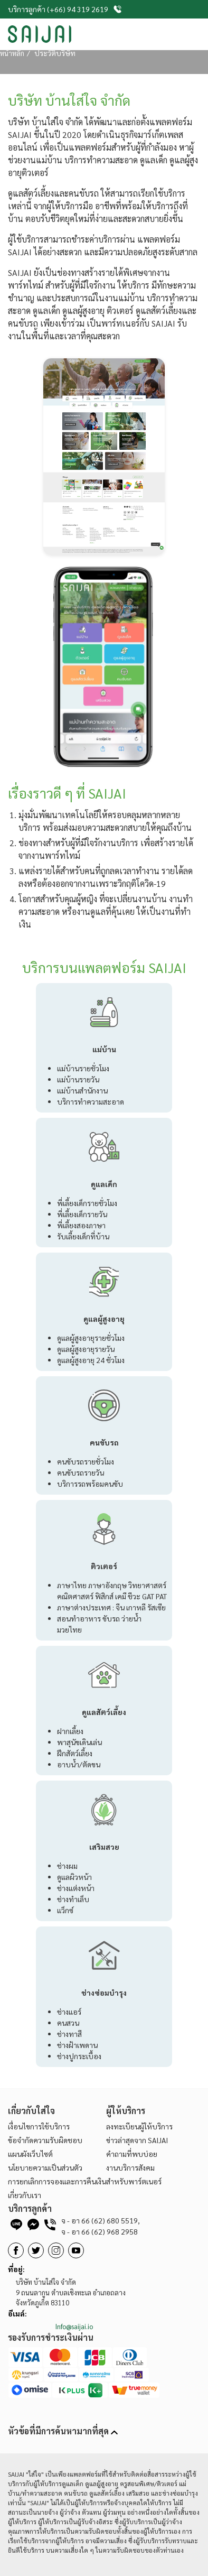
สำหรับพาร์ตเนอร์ (134, 2181)
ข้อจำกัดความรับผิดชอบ (45, 2140)
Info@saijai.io (74, 2326)
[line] (16, 2227)
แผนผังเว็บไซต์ (30, 2153)
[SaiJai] (39, 34)
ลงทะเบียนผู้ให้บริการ (139, 2126)
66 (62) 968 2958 (99, 2231)
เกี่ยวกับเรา (24, 2195)
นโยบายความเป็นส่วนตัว (45, 2167)
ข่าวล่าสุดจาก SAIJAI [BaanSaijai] (137, 2140)
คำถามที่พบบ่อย (131, 2153)
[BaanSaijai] (36, 2250)
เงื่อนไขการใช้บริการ (39, 2126)
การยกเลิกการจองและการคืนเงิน (57, 2181)
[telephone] (50, 2227)
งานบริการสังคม (130, 2167)
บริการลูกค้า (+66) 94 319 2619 (64, 9)
